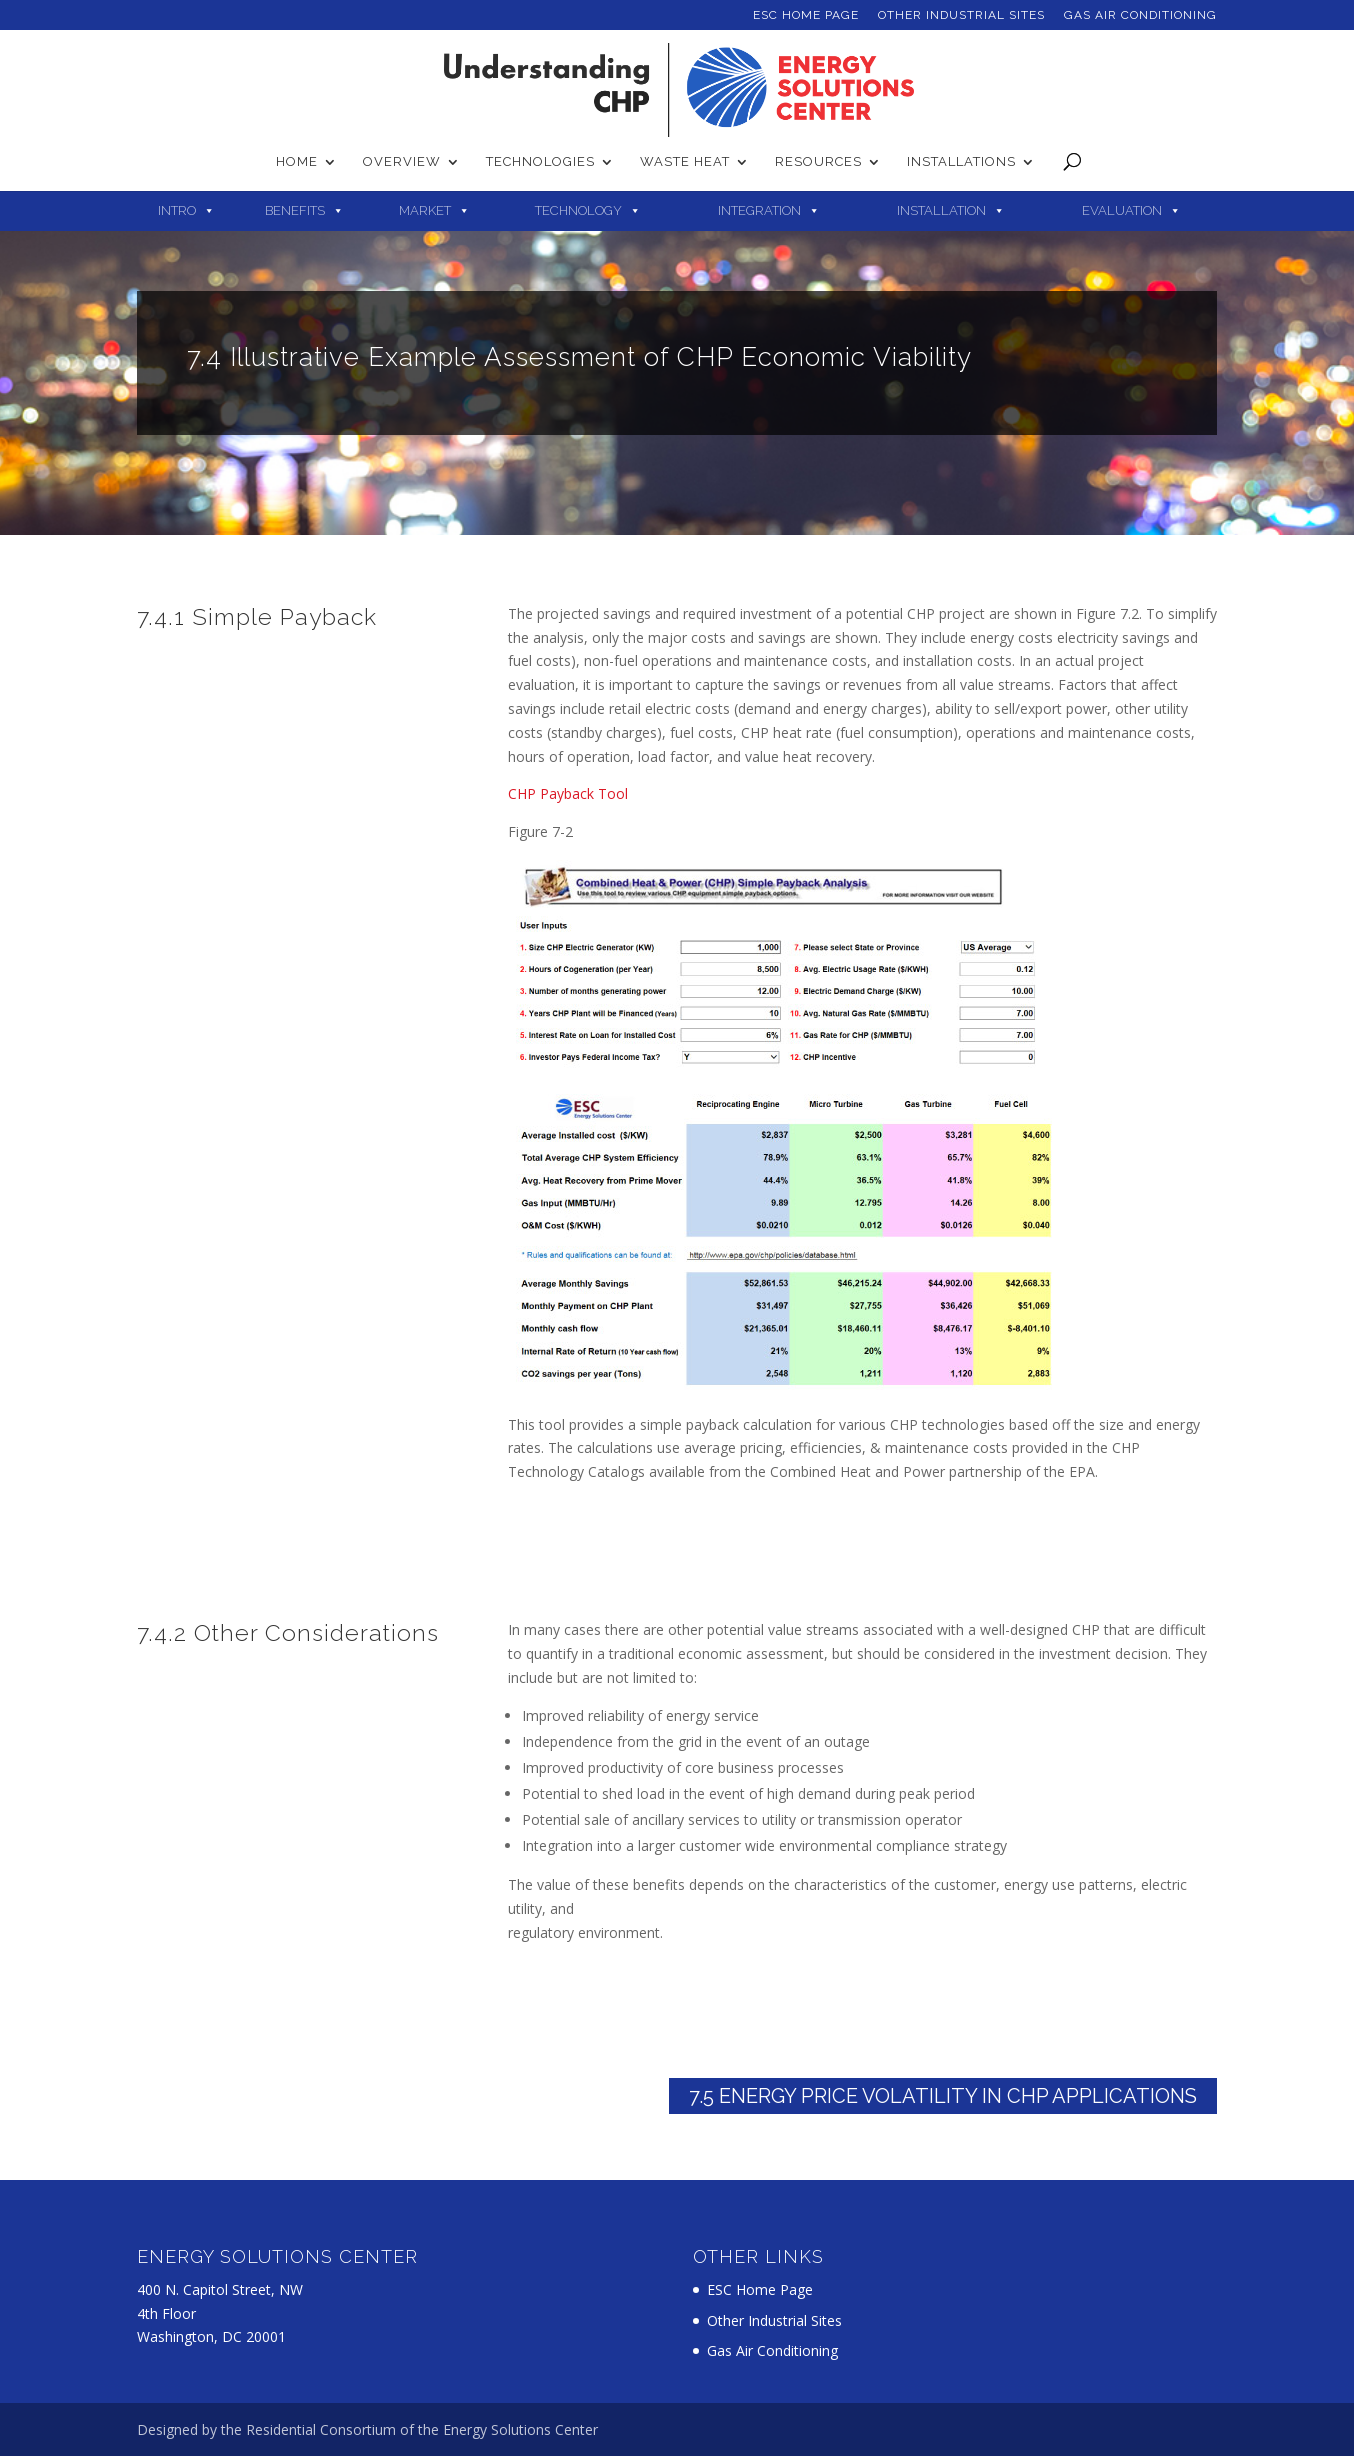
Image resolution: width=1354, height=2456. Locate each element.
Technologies (540, 162)
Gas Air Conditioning (1140, 15)
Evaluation (1122, 210)
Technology (578, 210)
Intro (177, 210)
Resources (818, 162)
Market (425, 210)
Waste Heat (685, 162)
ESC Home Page (806, 15)
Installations (961, 162)
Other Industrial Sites (961, 15)
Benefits (295, 210)
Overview (402, 162)
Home (297, 162)
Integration (759, 210)
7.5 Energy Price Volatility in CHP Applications (943, 2096)
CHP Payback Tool (568, 793)
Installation (941, 210)
